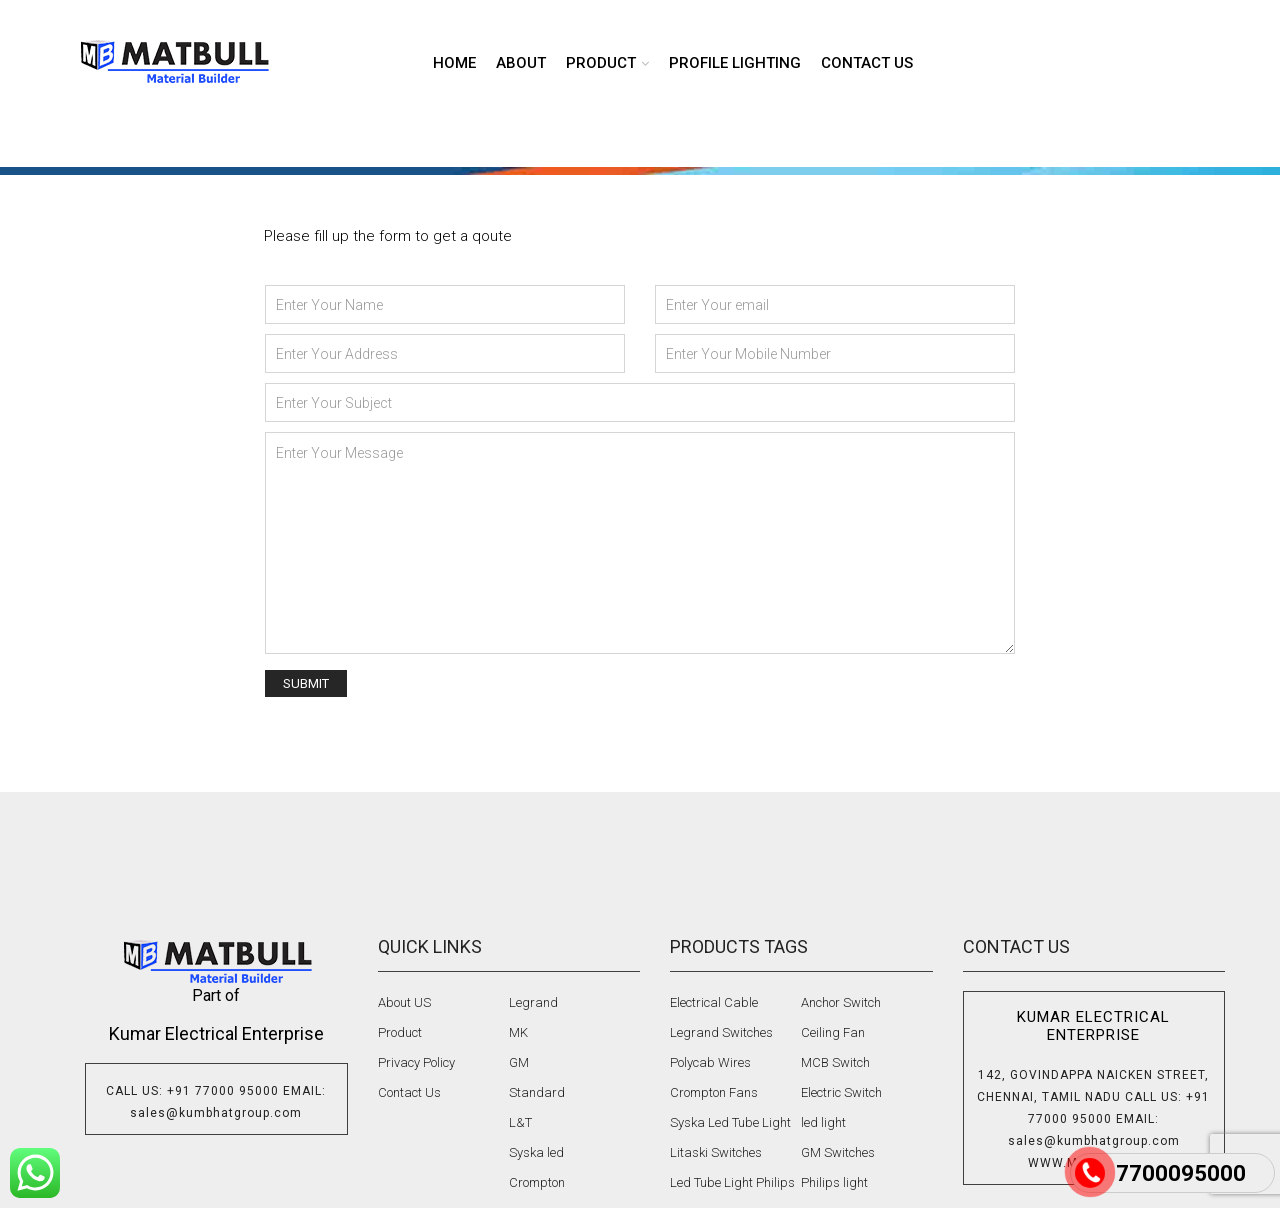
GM (519, 1062)
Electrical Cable (714, 1002)
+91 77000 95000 (223, 1091)
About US (404, 1002)
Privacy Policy (416, 1062)
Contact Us (409, 1092)
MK (518, 1032)
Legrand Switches (721, 1032)
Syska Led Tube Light (730, 1122)
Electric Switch (841, 1092)
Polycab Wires (710, 1062)
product (601, 63)
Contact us (867, 63)
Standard (537, 1092)
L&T (520, 1122)
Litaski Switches (716, 1152)
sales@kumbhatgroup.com (216, 1113)
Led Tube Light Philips (732, 1182)
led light (823, 1122)
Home (454, 63)
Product (400, 1032)
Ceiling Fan (833, 1032)
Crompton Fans (714, 1092)
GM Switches (838, 1152)
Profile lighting (735, 63)
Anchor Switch (841, 1002)
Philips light (834, 1182)
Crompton (537, 1182)
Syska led (536, 1152)
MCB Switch (835, 1062)
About (521, 63)
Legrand (533, 1002)
